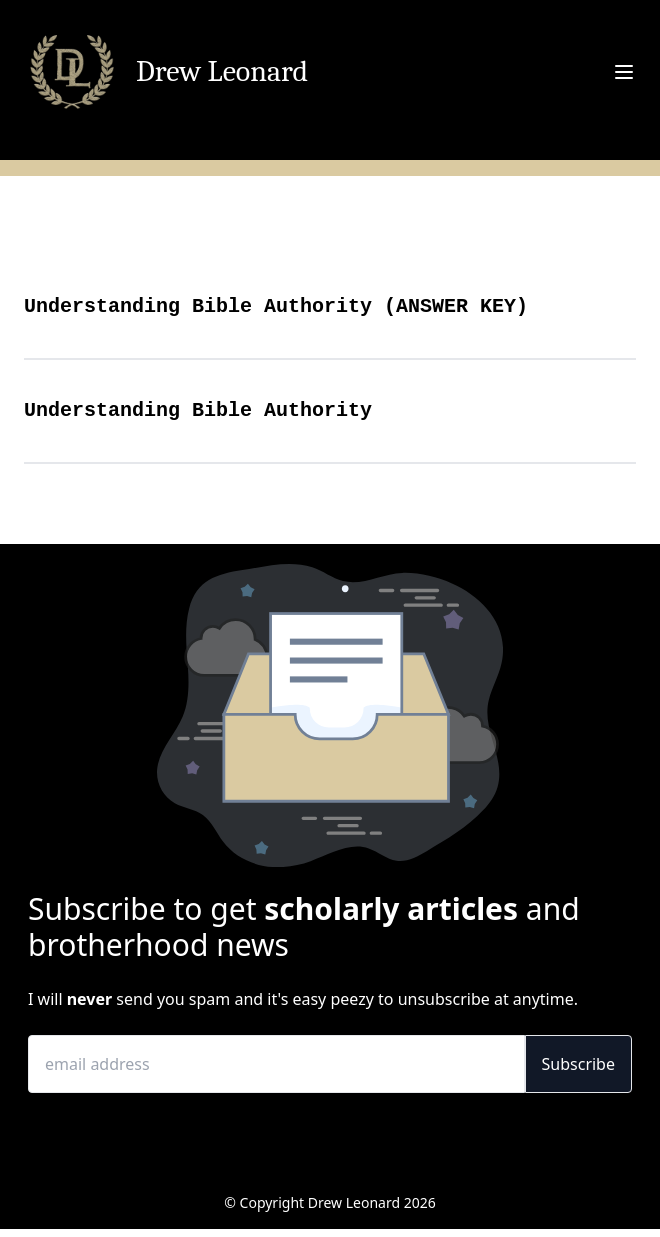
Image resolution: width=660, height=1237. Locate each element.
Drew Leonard (222, 72)
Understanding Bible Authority (198, 410)
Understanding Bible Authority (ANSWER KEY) (276, 306)
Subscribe (578, 1064)
